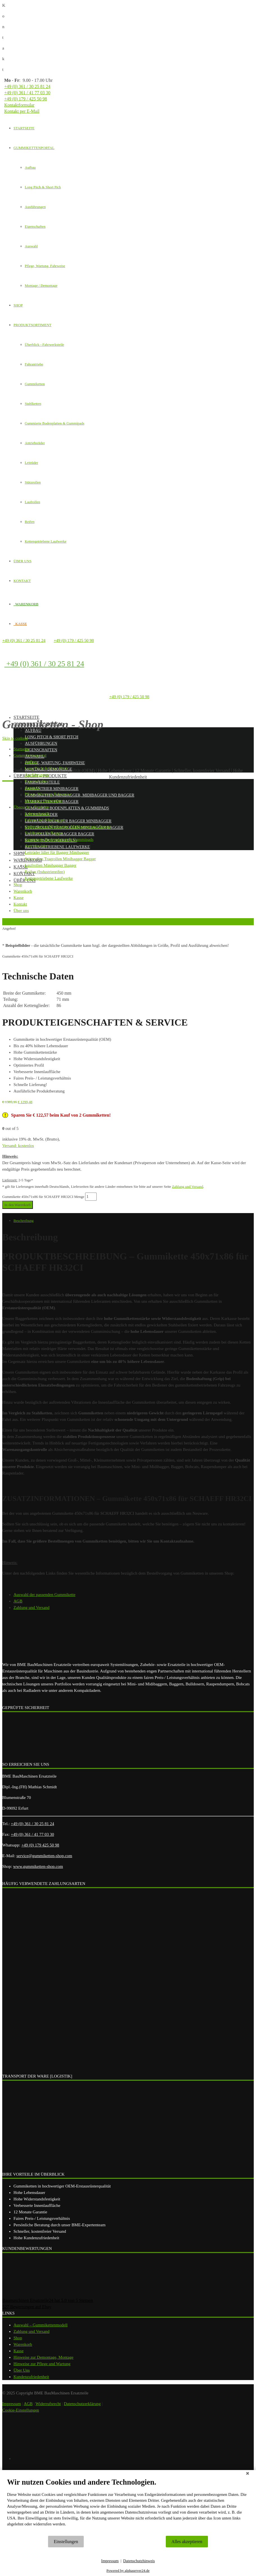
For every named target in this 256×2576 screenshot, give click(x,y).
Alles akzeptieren (186, 2541)
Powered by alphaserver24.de (128, 2570)
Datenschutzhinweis (139, 2561)
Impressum (110, 2561)
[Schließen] (247, 2474)
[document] (128, 2506)
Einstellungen (66, 2541)
